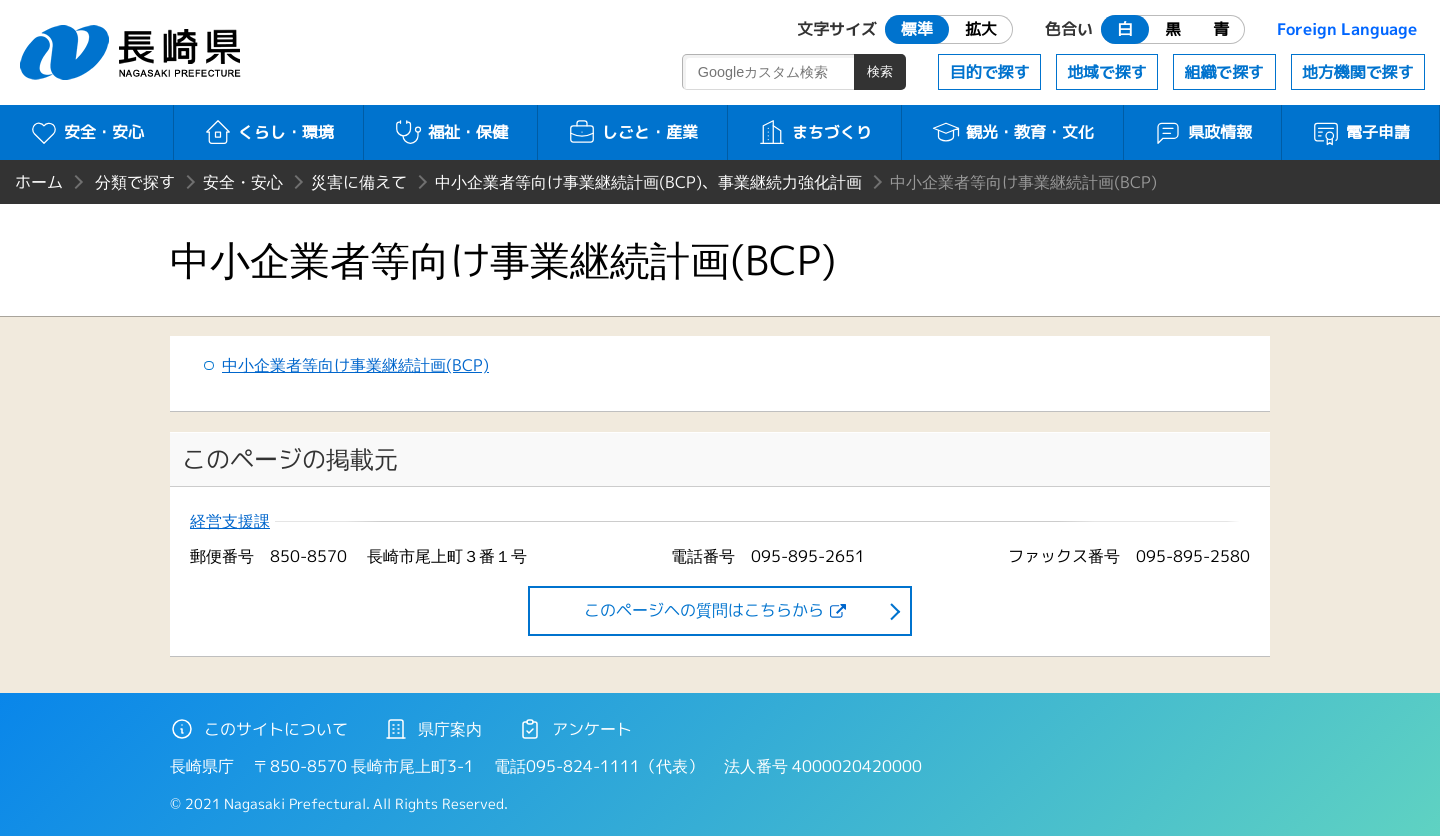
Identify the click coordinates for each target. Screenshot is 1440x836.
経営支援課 (230, 521)
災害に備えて (359, 182)
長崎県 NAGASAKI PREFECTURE (133, 52)
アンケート (575, 729)
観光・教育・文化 (1012, 132)
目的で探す (990, 72)
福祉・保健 (450, 132)
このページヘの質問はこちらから (704, 610)
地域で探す (1107, 72)
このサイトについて (259, 729)
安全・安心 (86, 132)
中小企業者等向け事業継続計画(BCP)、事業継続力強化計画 (648, 182)
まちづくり (814, 132)
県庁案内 (433, 729)
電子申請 (1360, 132)
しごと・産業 (632, 132)
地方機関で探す (1358, 72)
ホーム (39, 182)
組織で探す (1224, 72)
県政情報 (1202, 132)
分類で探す (135, 182)
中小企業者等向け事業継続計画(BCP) (355, 365)
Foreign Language (1347, 29)
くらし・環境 (268, 132)
